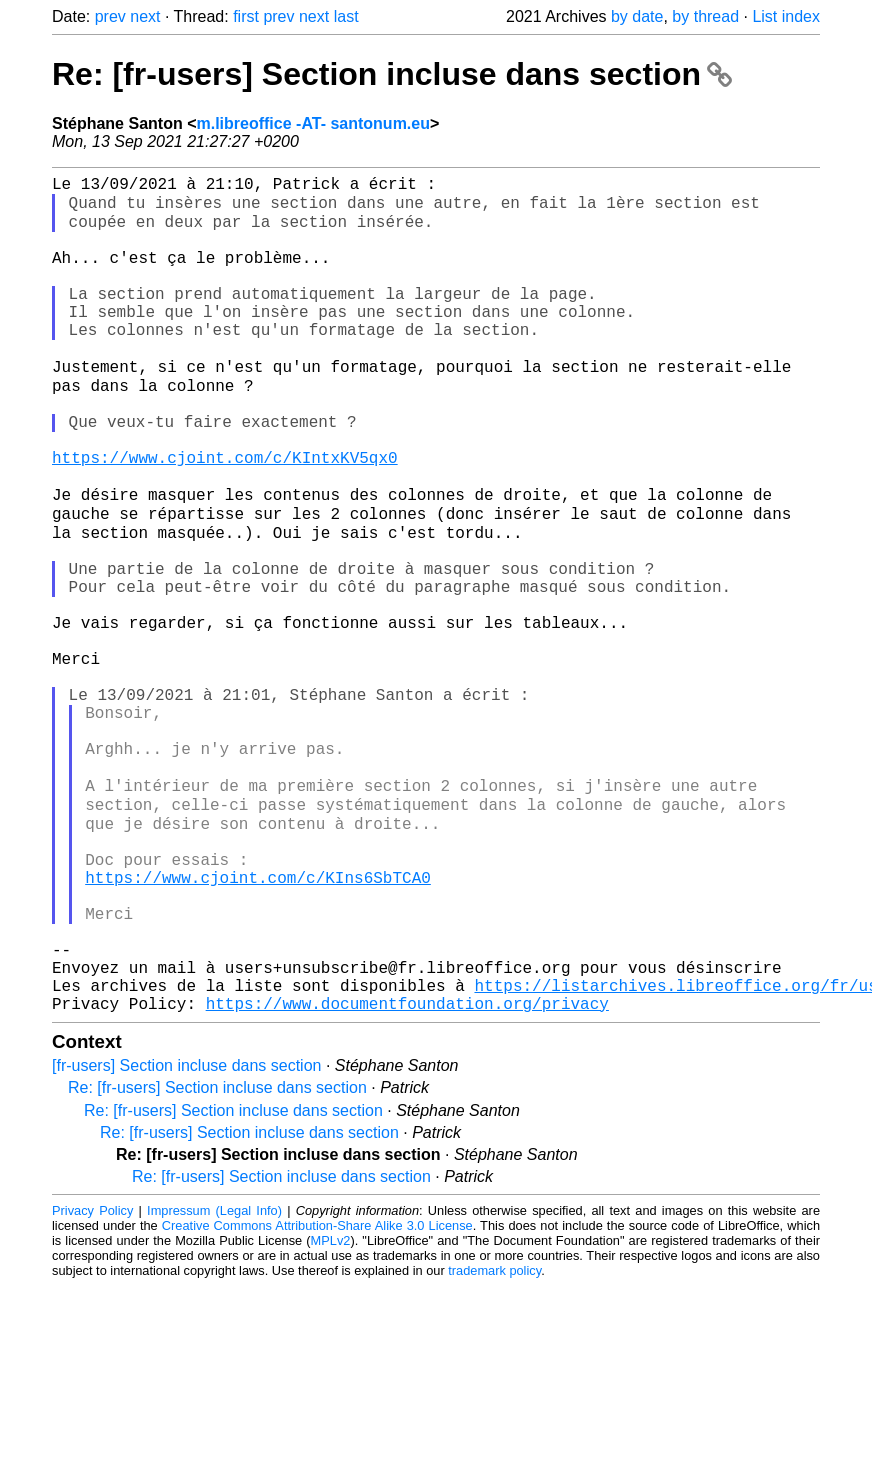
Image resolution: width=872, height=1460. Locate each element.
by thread (705, 16)
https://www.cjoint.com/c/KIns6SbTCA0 (258, 1023)
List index (786, 16)
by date (637, 16)
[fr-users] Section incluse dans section (186, 1239)
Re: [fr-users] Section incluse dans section (392, 74)
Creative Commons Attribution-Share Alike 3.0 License (317, 1399)
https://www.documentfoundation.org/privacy (407, 1177)
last (346, 16)
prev (110, 16)
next (145, 16)
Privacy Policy (92, 1384)
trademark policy (494, 1444)
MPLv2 (331, 1414)
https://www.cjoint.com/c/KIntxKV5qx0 (225, 517)
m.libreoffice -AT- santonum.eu (313, 123)
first (246, 16)
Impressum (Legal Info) (214, 1384)
